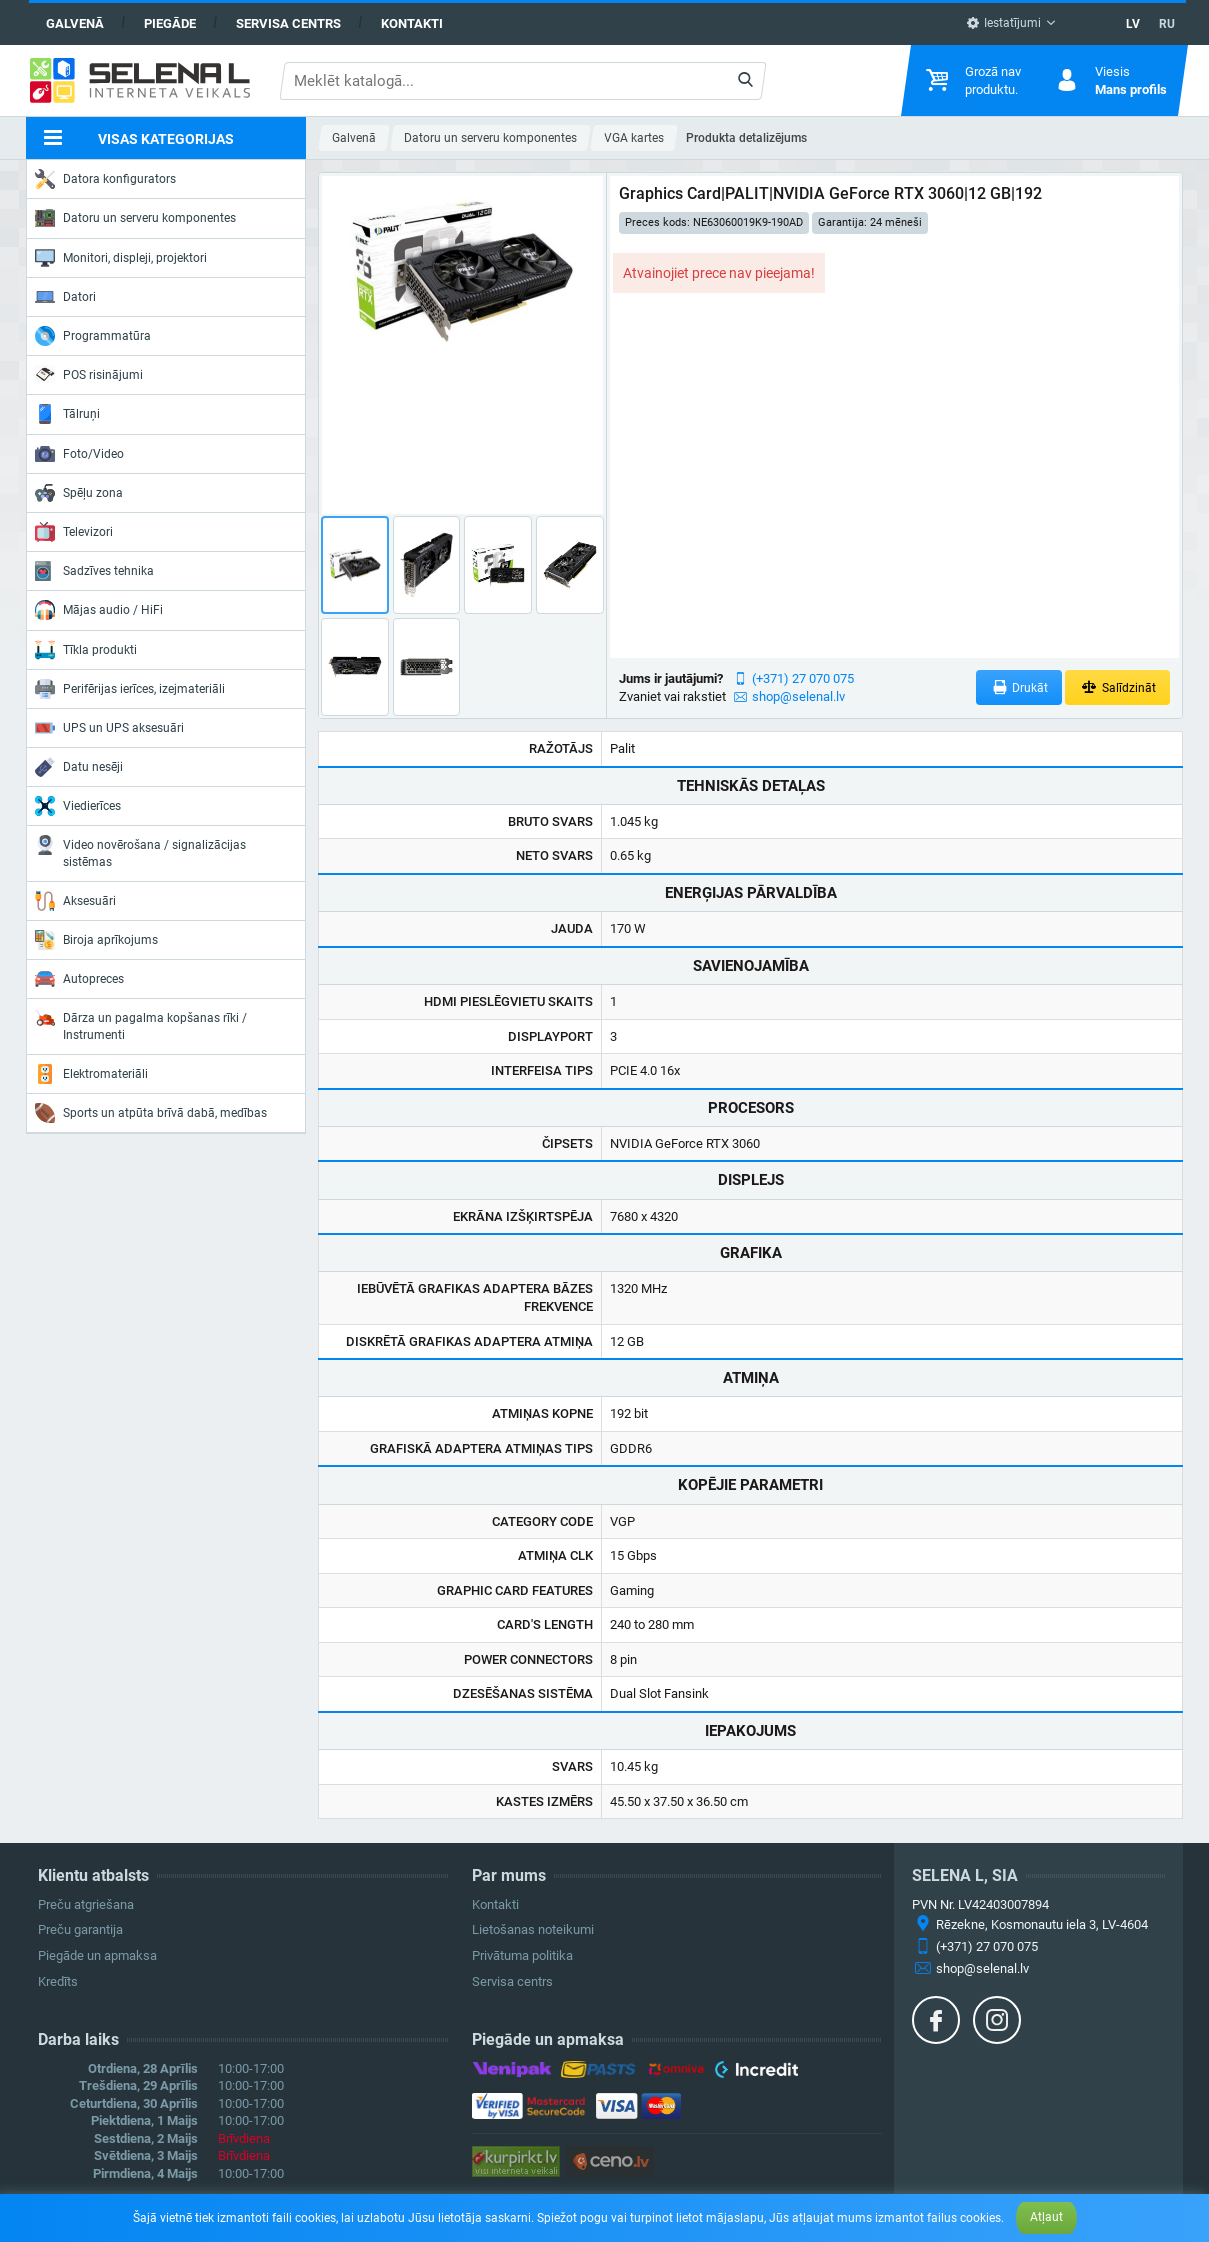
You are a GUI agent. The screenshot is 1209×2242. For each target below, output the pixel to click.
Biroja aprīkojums (96, 940)
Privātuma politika (522, 1955)
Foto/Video (79, 454)
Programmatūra (93, 336)
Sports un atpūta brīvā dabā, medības (151, 1113)
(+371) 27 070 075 (803, 678)
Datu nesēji (79, 767)
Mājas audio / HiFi (99, 610)
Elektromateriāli (91, 1074)
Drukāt (1019, 687)
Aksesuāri (75, 901)
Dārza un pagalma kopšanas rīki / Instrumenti (141, 1024)
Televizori (74, 532)
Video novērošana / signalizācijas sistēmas (140, 851)
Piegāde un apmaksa (97, 1955)
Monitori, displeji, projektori (121, 258)
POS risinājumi (89, 374)
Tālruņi (67, 414)
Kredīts (58, 1981)
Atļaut (1046, 2217)
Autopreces (79, 979)
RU (1167, 24)
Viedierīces (78, 806)
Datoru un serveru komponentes (135, 218)
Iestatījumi (1003, 23)
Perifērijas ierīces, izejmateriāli (130, 689)
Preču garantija (80, 1929)
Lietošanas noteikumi (533, 1929)
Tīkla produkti (86, 650)
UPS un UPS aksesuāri (109, 728)
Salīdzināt (1117, 687)
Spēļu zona (79, 493)
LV (1133, 24)
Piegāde (170, 23)
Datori (65, 297)
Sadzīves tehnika (94, 571)
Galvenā (75, 23)
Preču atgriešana (86, 1904)
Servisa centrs (288, 23)
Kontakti (412, 23)
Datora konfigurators (105, 179)
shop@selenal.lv (798, 696)
